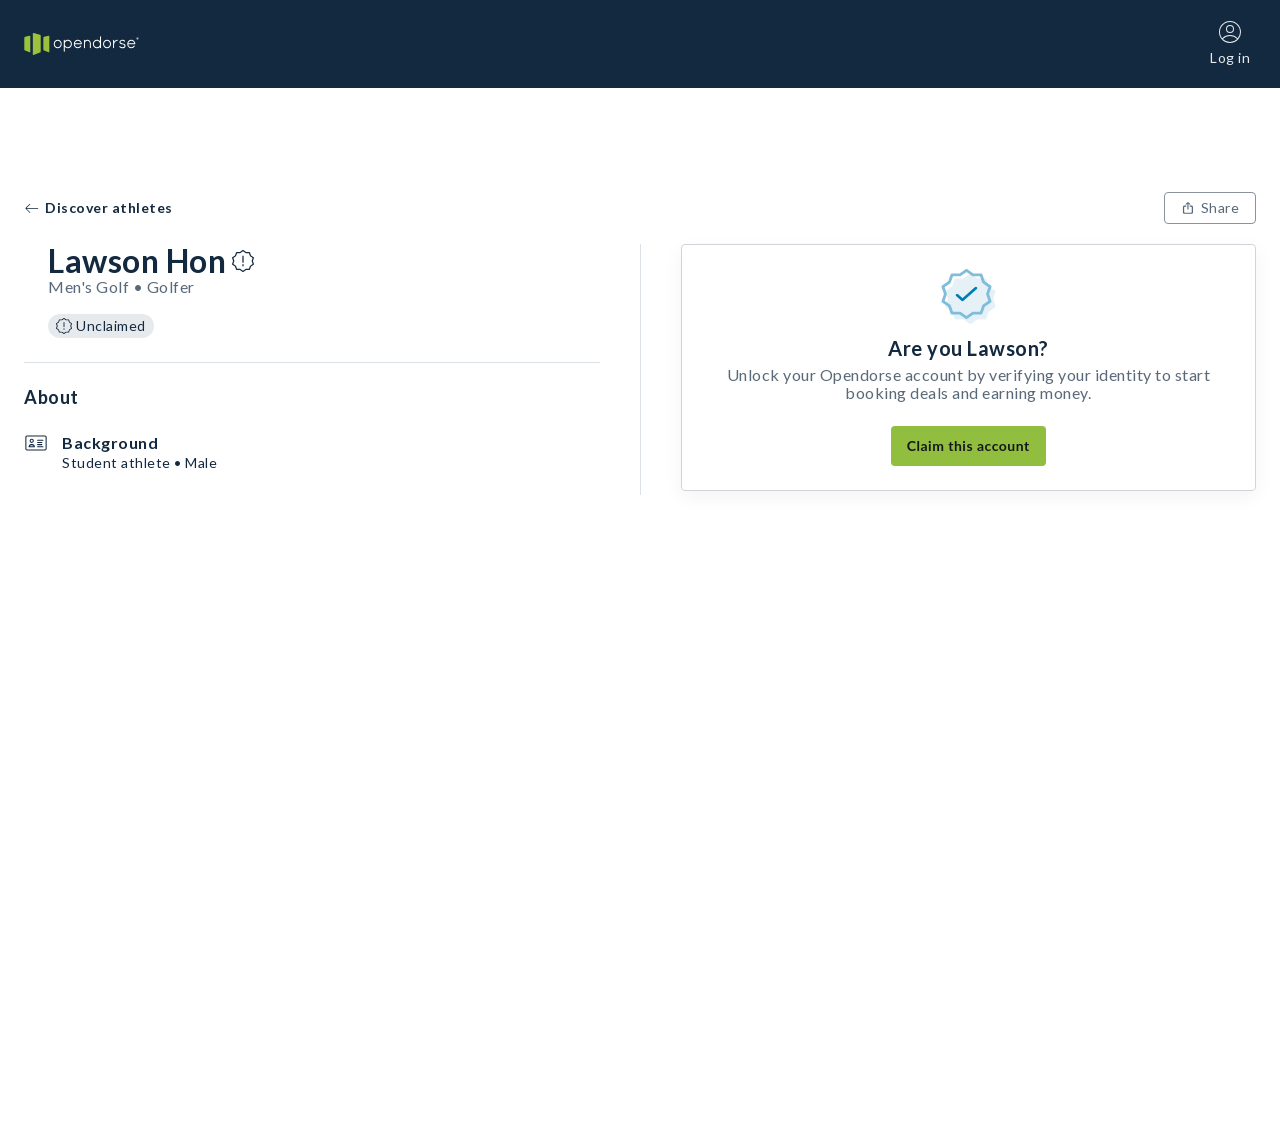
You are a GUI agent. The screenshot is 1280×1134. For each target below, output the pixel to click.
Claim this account (968, 445)
